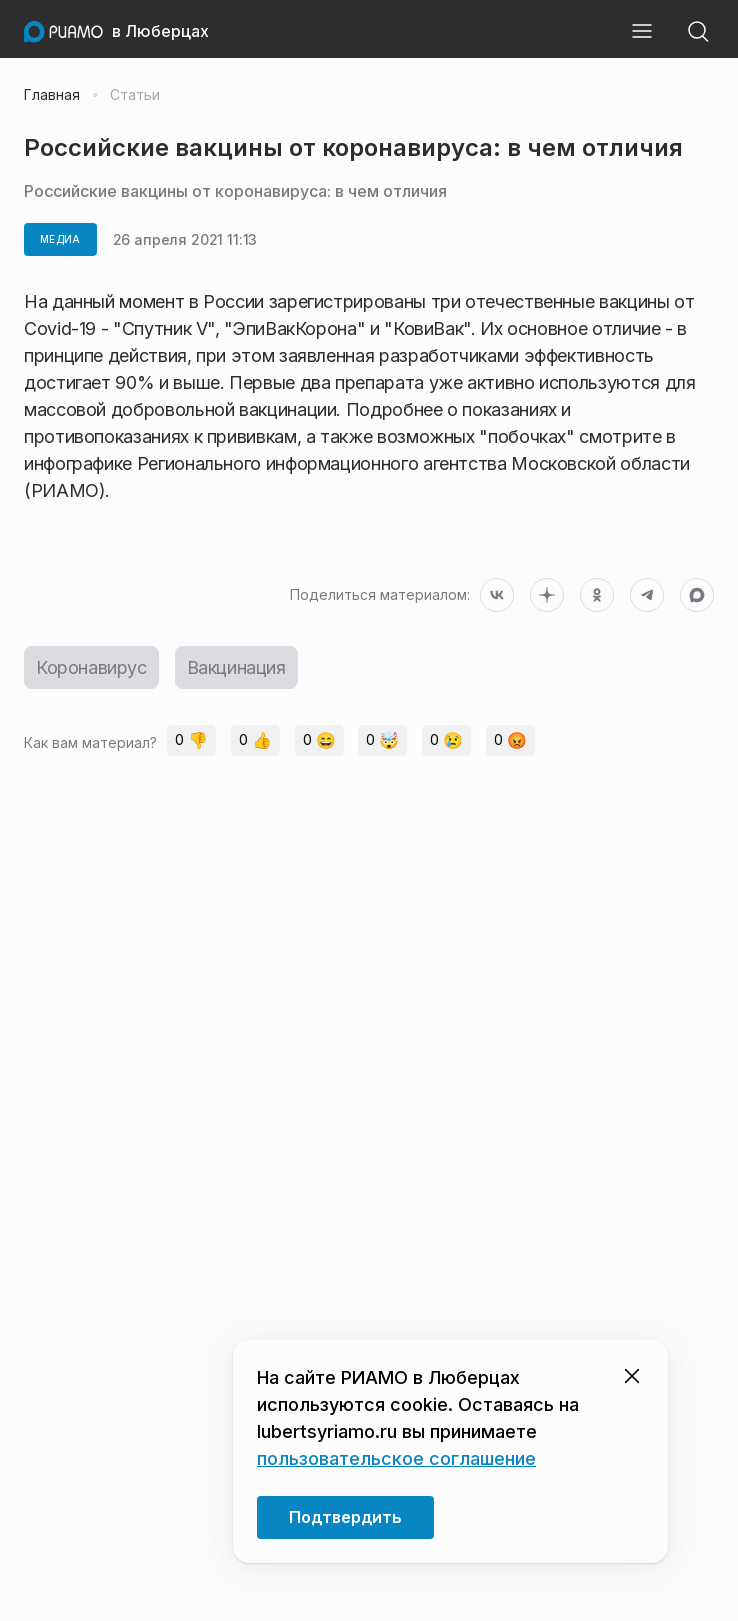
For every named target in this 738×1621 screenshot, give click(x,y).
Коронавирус (91, 667)
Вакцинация (236, 667)
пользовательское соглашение (396, 1458)
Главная (52, 95)
